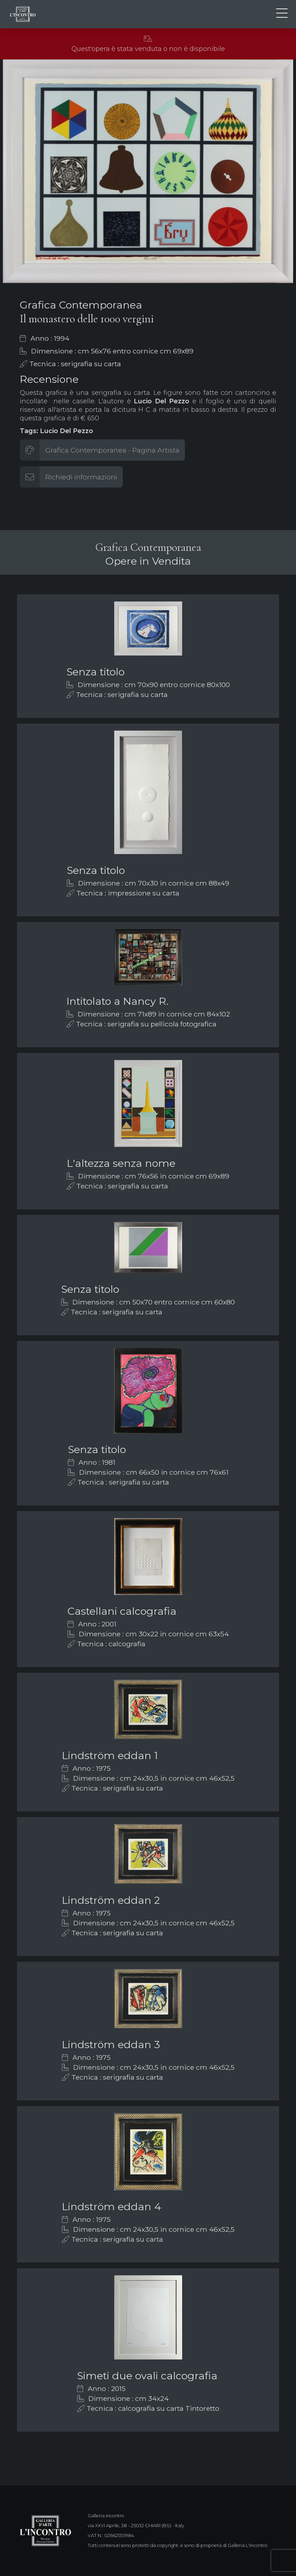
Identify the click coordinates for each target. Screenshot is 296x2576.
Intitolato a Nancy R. (117, 1001)
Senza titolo (95, 671)
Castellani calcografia (122, 1611)
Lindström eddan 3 (111, 2044)
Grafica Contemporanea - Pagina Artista (112, 450)
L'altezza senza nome (121, 1163)
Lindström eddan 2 (111, 1900)
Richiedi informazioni (81, 477)
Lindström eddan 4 (111, 2206)
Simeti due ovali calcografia (147, 2375)
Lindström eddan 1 (110, 1755)
